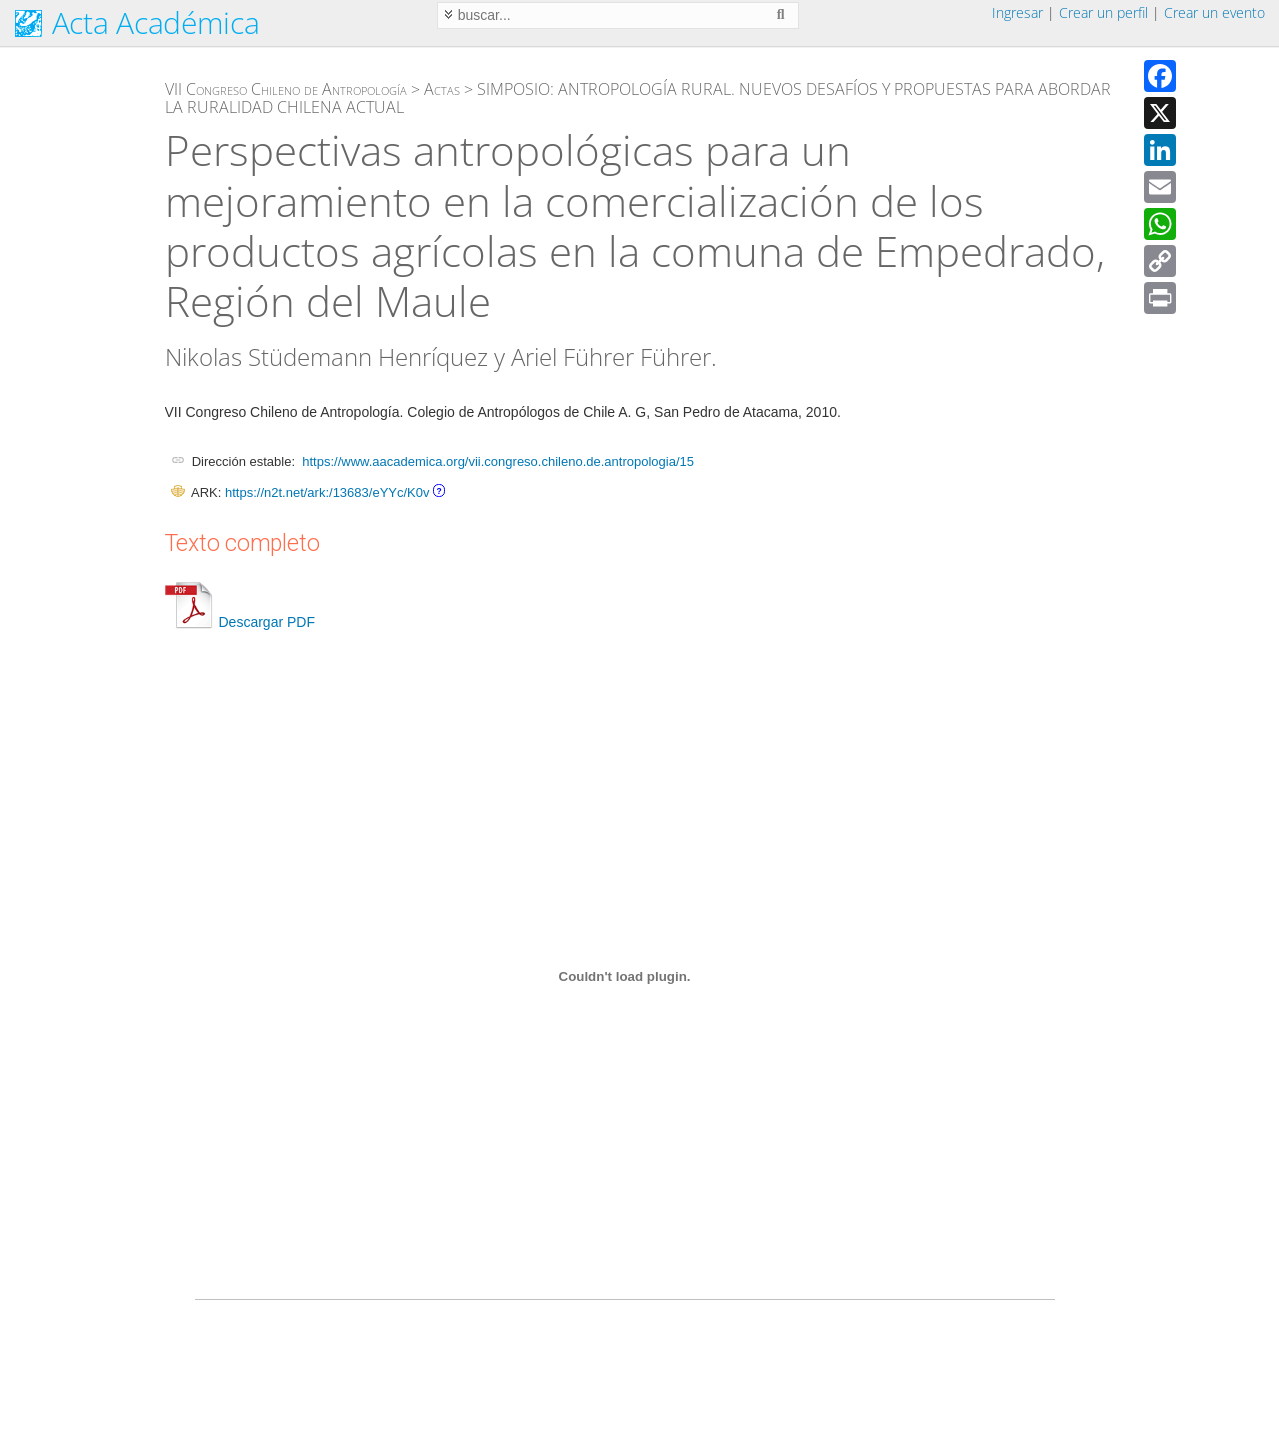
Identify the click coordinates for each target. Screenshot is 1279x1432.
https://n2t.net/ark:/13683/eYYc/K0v (327, 492)
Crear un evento (1214, 12)
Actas (442, 89)
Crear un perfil (1103, 12)
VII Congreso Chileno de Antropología (286, 89)
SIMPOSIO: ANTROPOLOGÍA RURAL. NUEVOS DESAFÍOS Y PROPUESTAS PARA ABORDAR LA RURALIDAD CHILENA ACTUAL (638, 98)
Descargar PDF (240, 622)
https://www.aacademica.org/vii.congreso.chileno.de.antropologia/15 (498, 461)
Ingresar (1017, 12)
